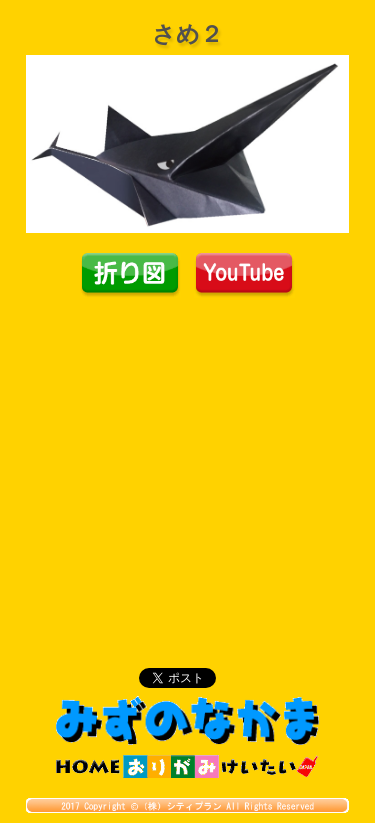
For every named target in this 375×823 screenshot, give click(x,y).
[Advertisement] (188, 448)
